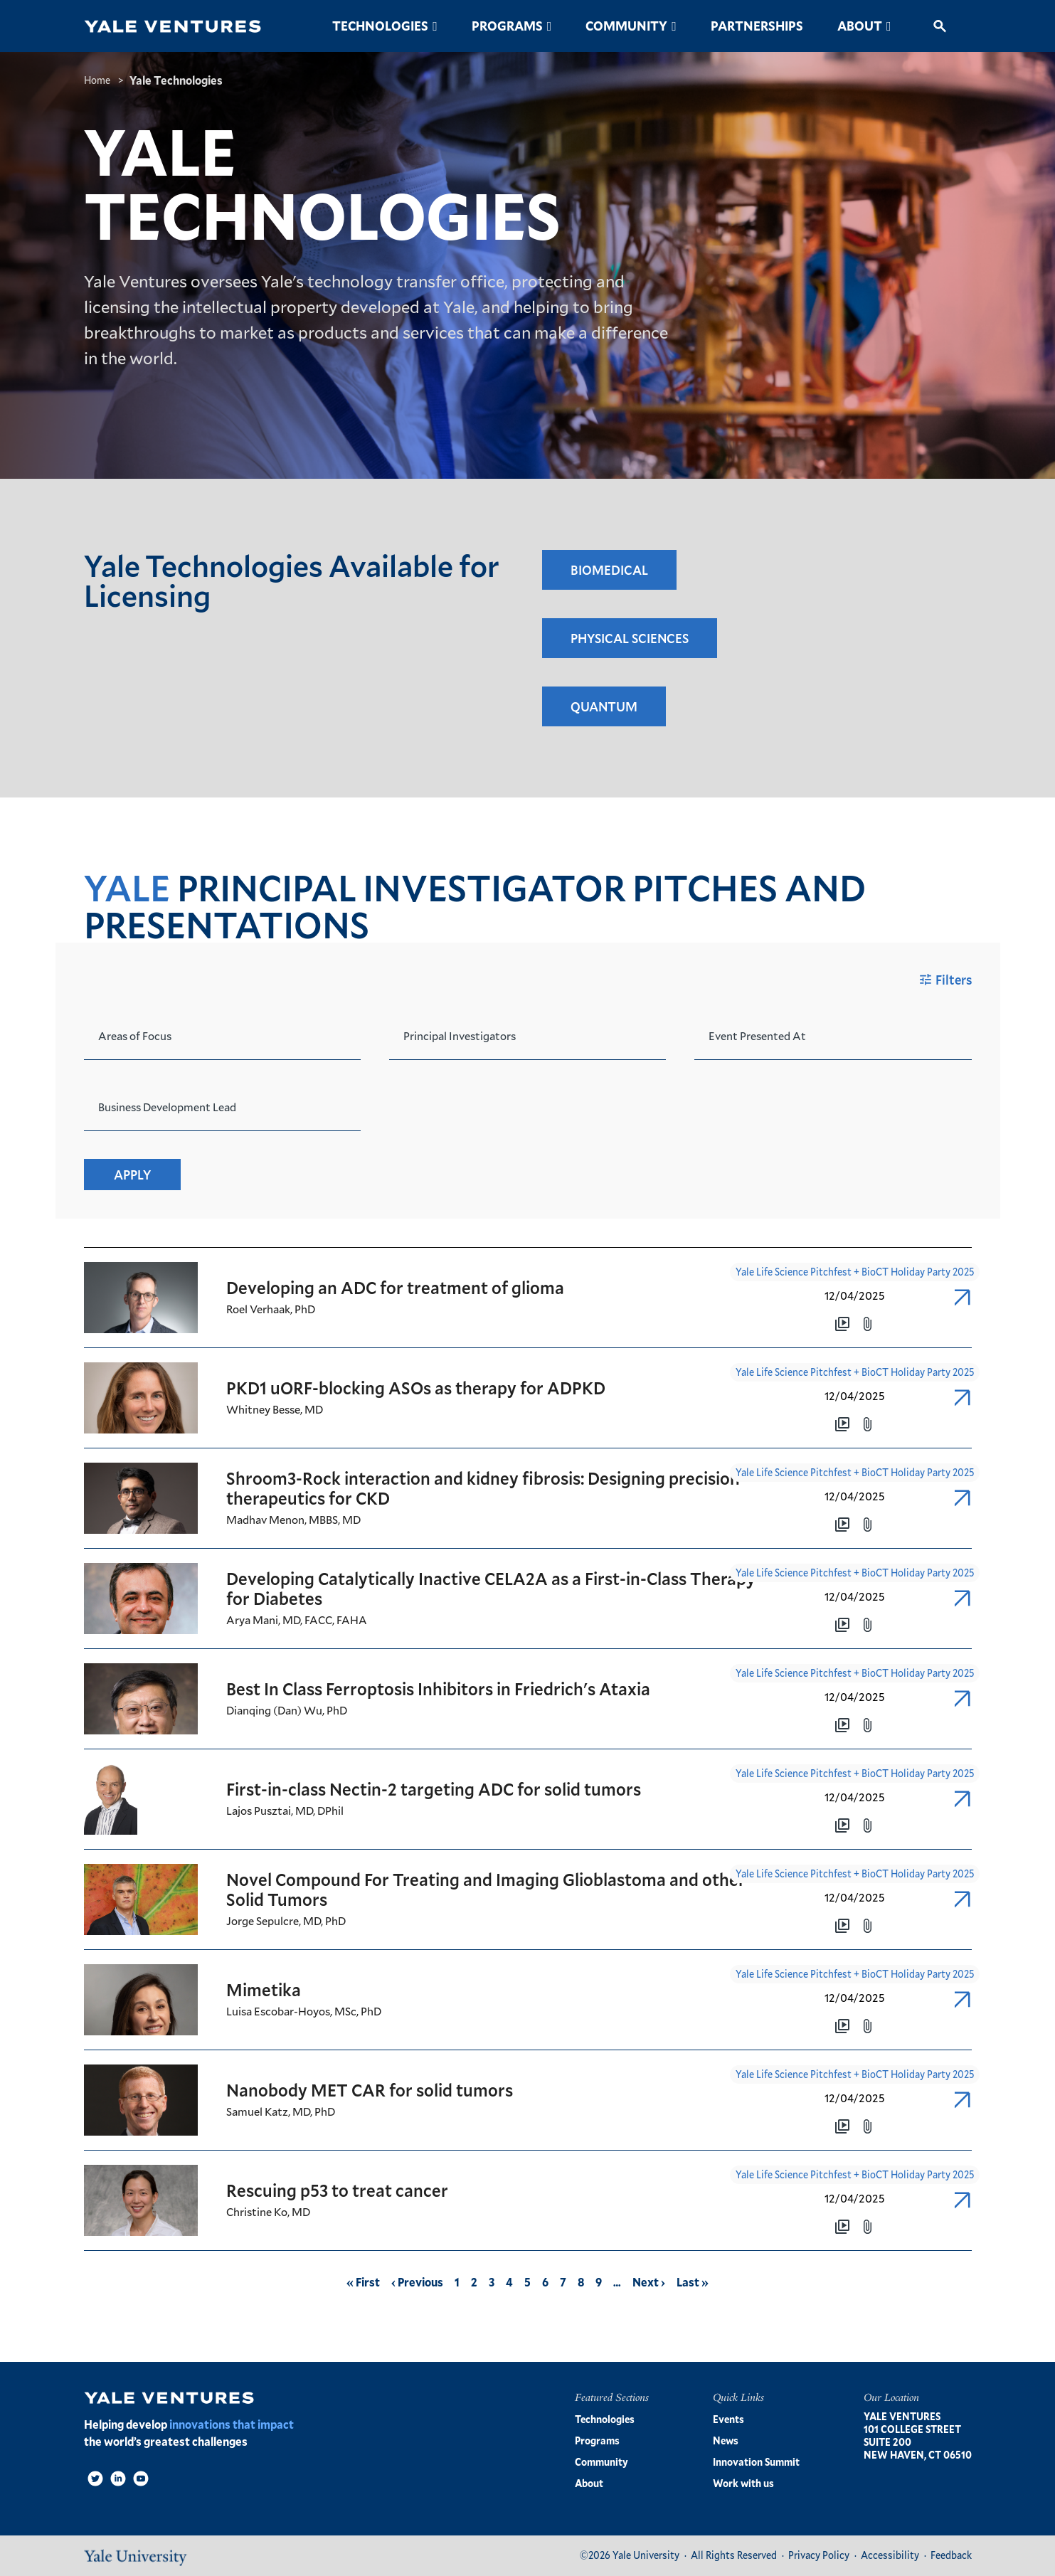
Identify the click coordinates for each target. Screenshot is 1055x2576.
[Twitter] (95, 2478)
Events (728, 2419)
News (725, 2440)
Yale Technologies (176, 80)
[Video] (140, 2478)
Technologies (380, 25)
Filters (944, 979)
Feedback (951, 2555)
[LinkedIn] (118, 2478)
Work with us (743, 2483)
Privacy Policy (818, 2555)
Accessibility (890, 2555)
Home (97, 80)
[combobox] (98, 1028)
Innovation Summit (756, 2462)
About (859, 25)
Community (626, 25)
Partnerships (757, 25)
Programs (507, 25)
